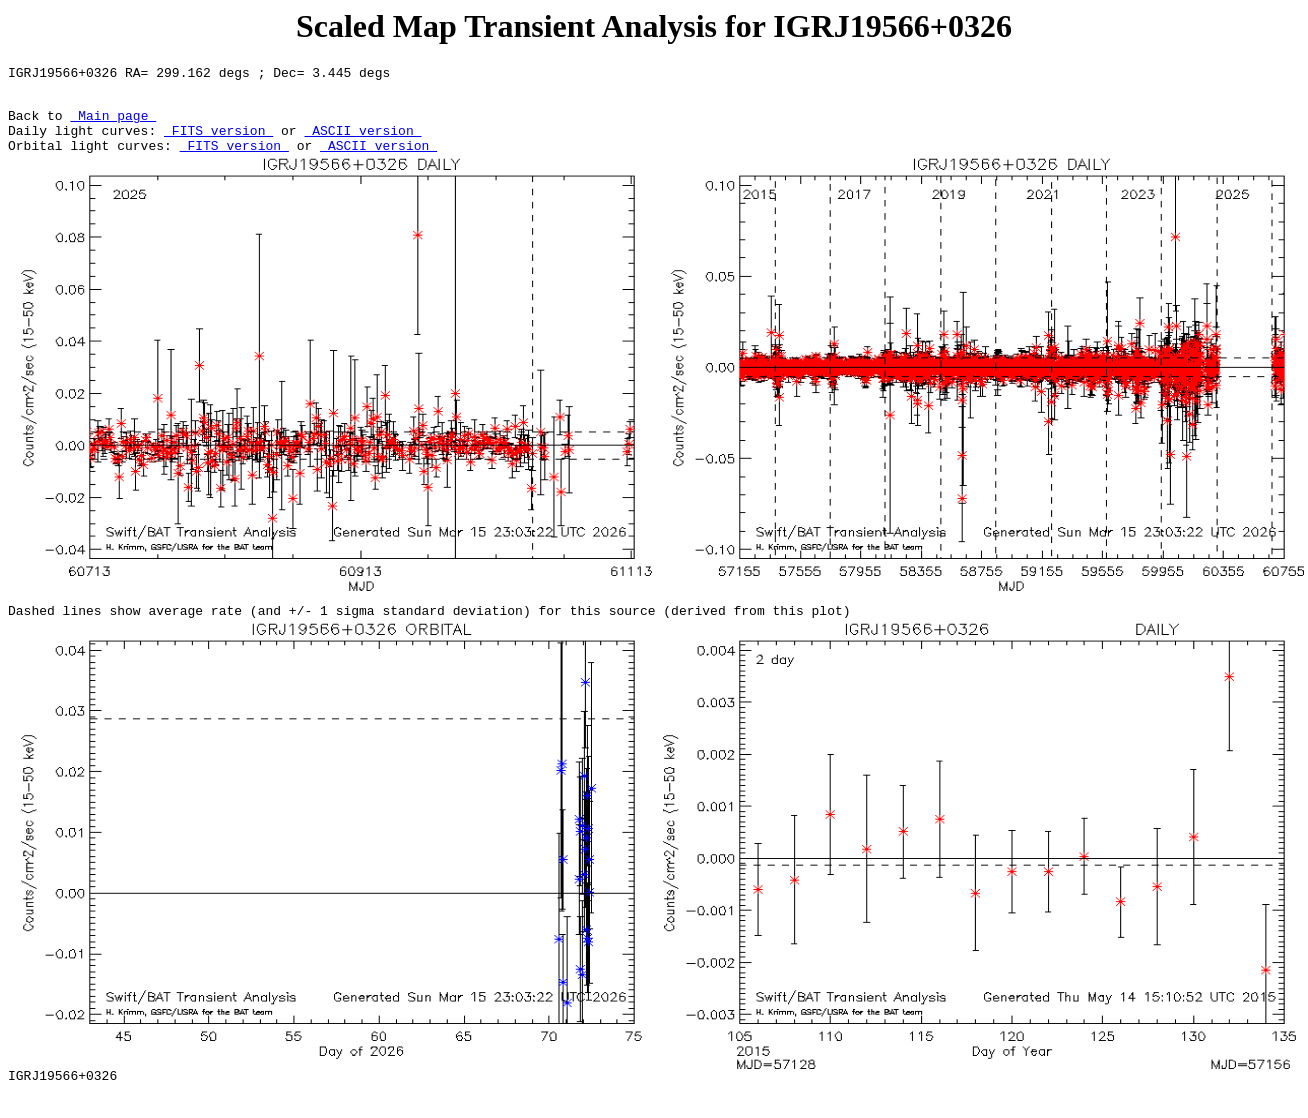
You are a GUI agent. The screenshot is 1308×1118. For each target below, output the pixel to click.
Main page (113, 124)
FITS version (218, 142)
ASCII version (362, 142)
